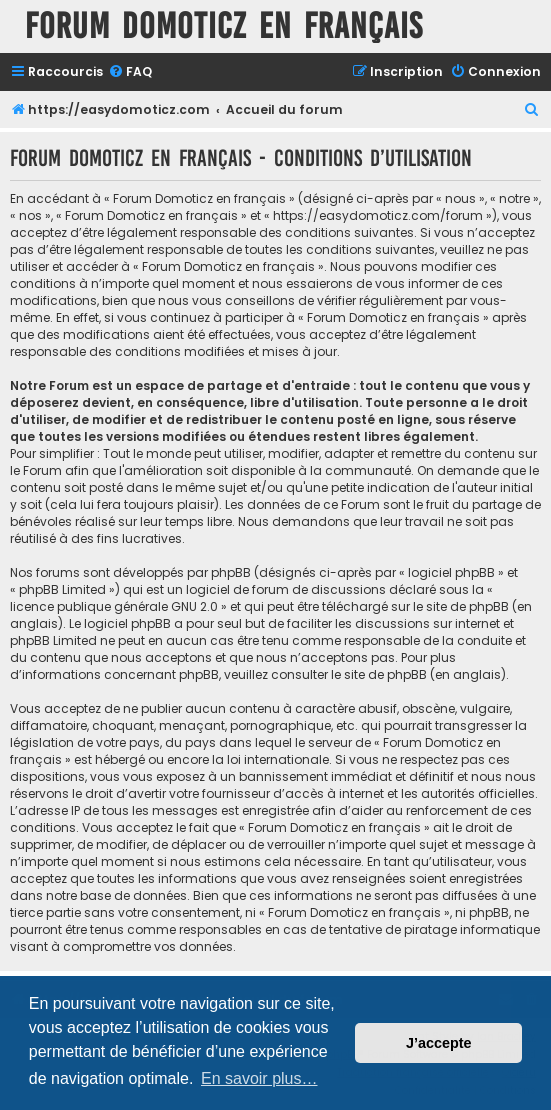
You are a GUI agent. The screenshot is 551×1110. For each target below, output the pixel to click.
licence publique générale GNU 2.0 (114, 606)
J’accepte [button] (439, 1043)
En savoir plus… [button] (259, 1078)
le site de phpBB (461, 606)
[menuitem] (130, 72)
